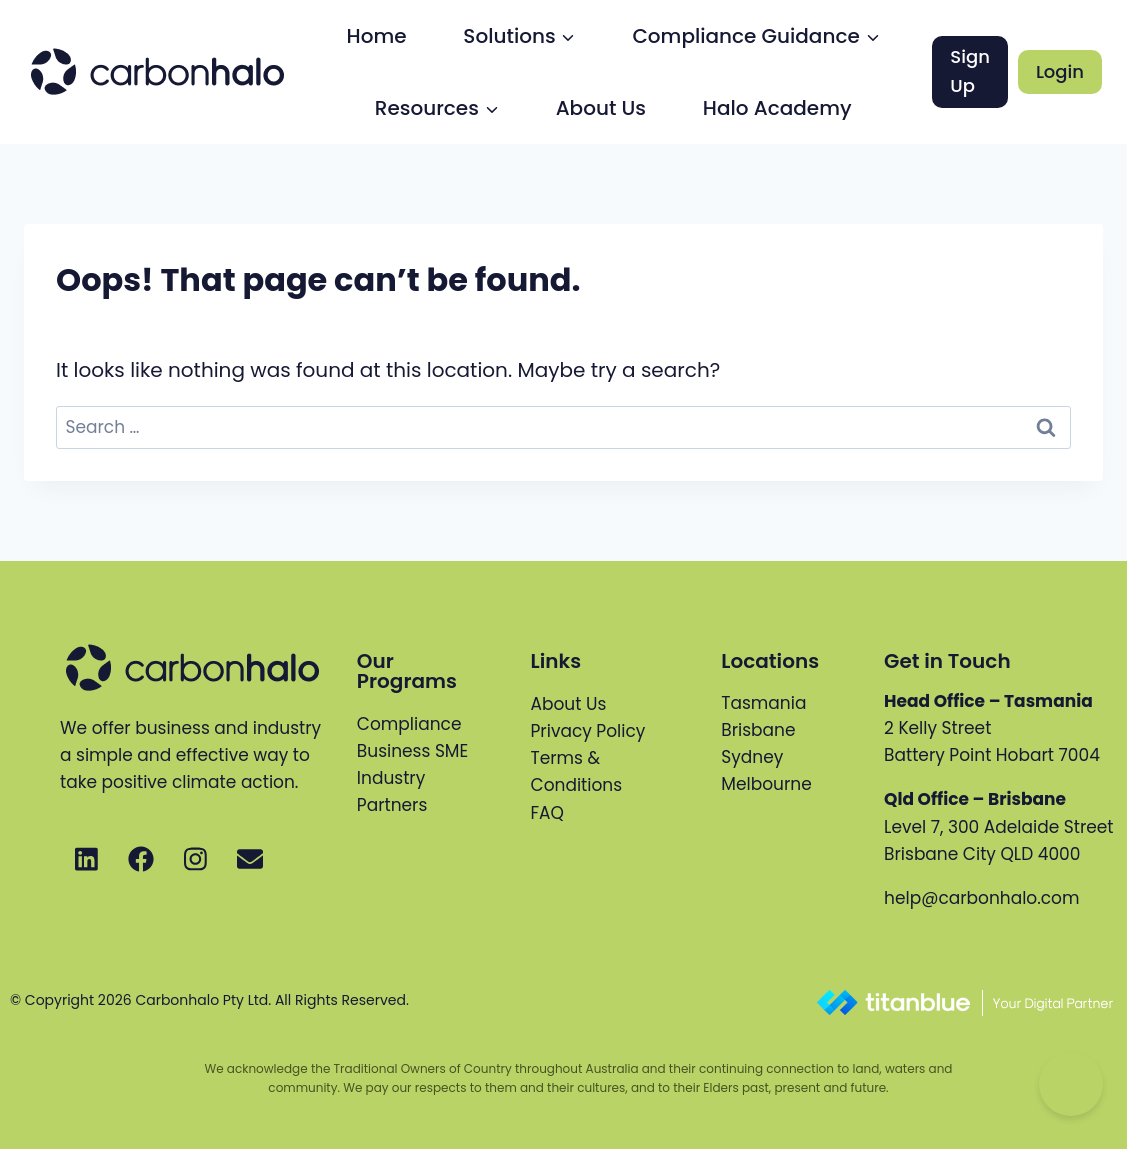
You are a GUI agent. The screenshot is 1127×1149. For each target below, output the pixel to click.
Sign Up (970, 71)
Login (1060, 71)
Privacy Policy (588, 731)
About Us (601, 108)
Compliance (409, 724)
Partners (392, 805)
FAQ (547, 813)
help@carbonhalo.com (981, 898)
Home (377, 36)
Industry (391, 778)
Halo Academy (777, 108)
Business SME (412, 751)
